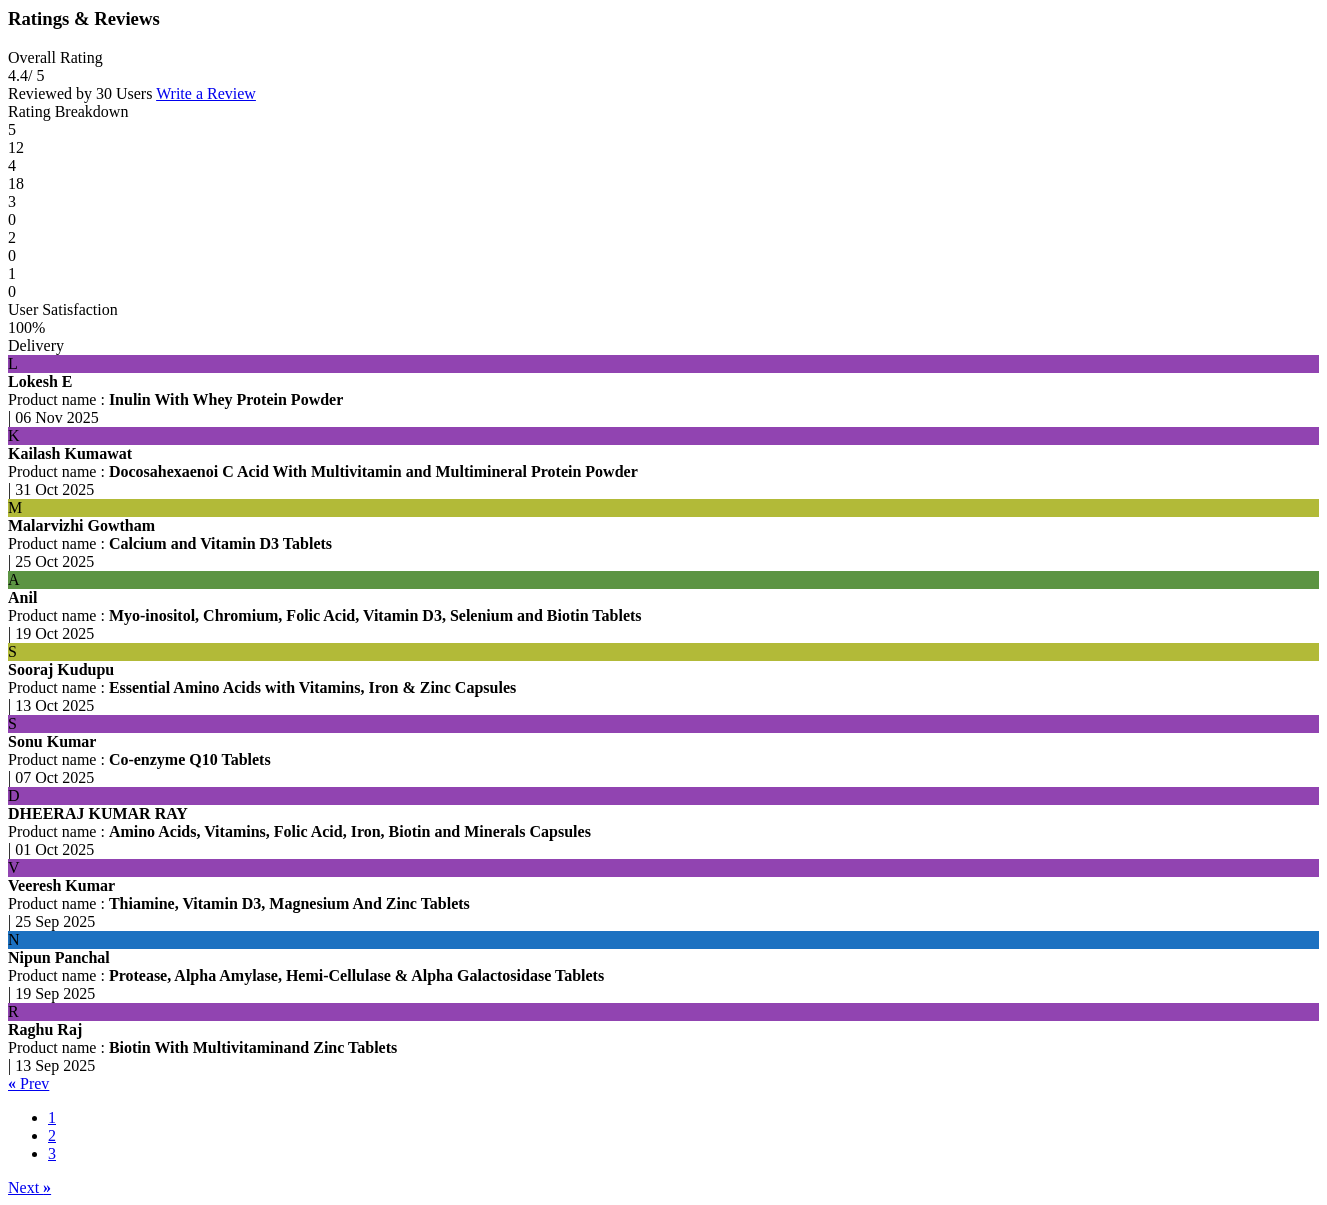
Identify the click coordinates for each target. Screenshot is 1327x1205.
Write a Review (206, 93)
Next (29, 1187)
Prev (28, 1083)
